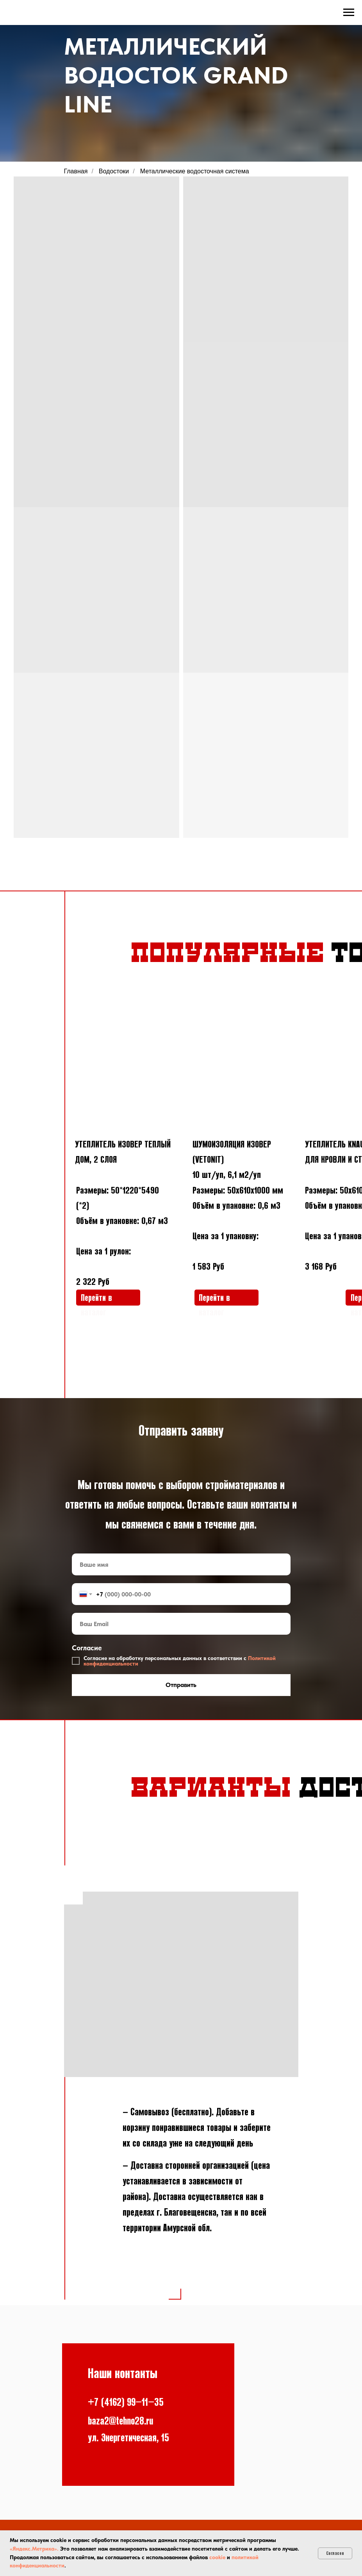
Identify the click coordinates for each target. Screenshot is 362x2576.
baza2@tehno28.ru (120, 2420)
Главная (76, 171)
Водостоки (114, 171)
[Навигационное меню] (348, 12)
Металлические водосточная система (194, 171)
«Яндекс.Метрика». (34, 2549)
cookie (217, 2557)
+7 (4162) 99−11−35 (126, 2402)
